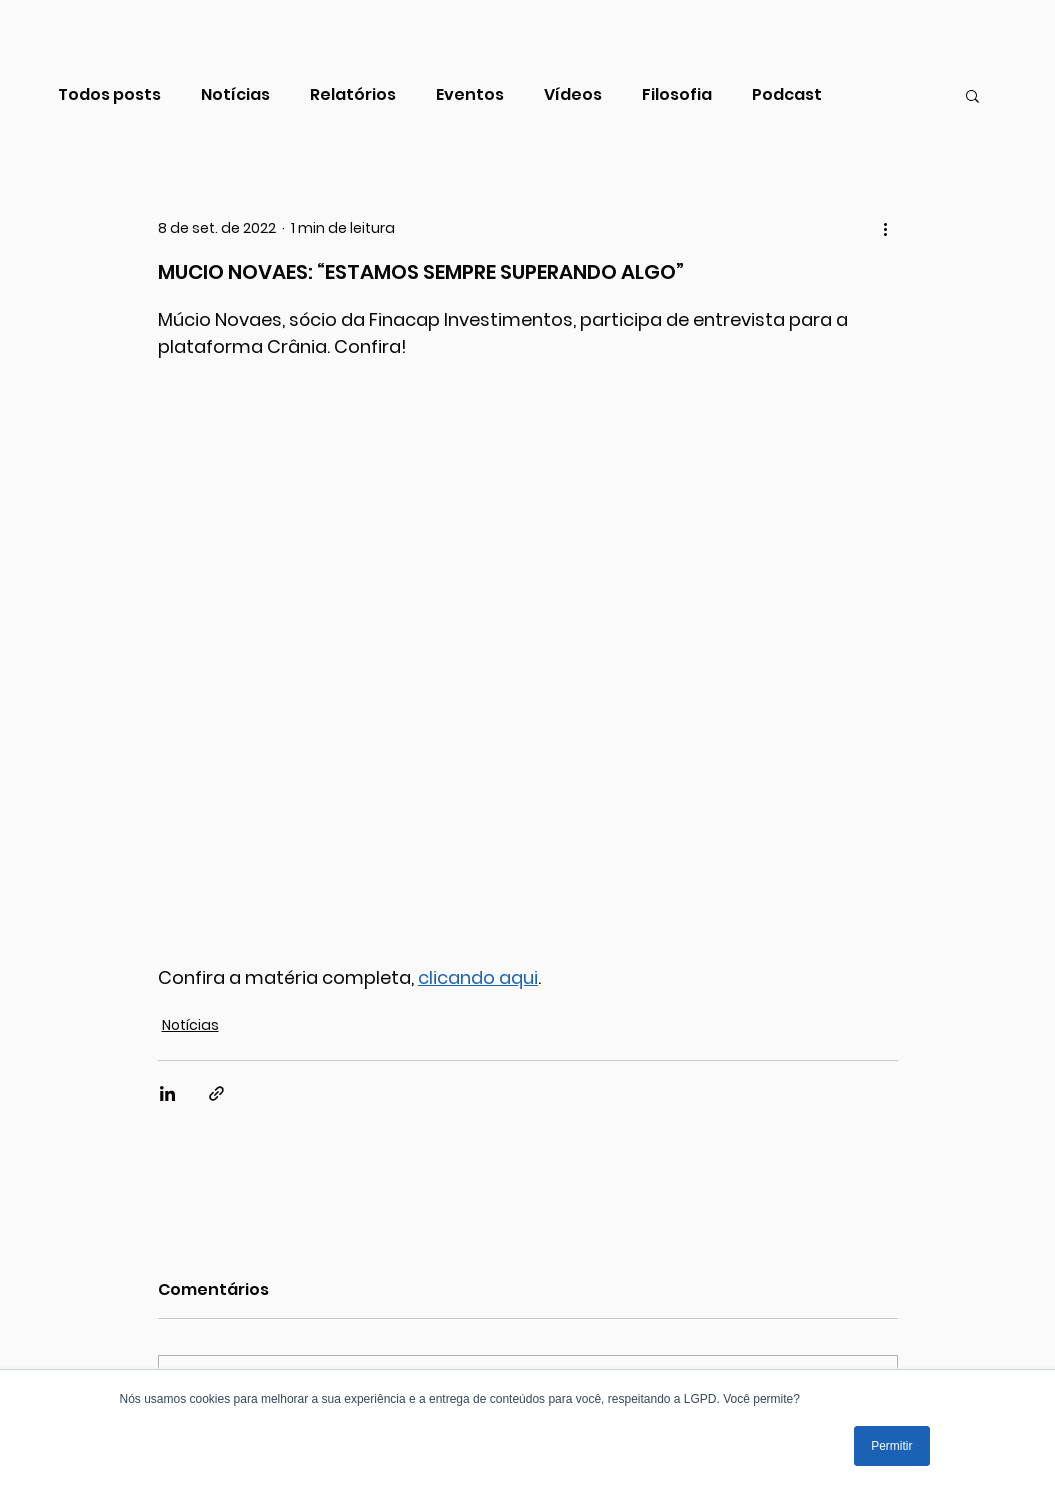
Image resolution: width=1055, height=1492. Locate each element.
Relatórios (353, 95)
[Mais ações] (886, 228)
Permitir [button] (891, 1446)
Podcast (787, 95)
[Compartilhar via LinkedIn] (167, 1093)
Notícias (235, 95)
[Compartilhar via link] (216, 1093)
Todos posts (109, 95)
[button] (972, 95)
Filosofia (677, 95)
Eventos (470, 95)
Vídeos (573, 95)
